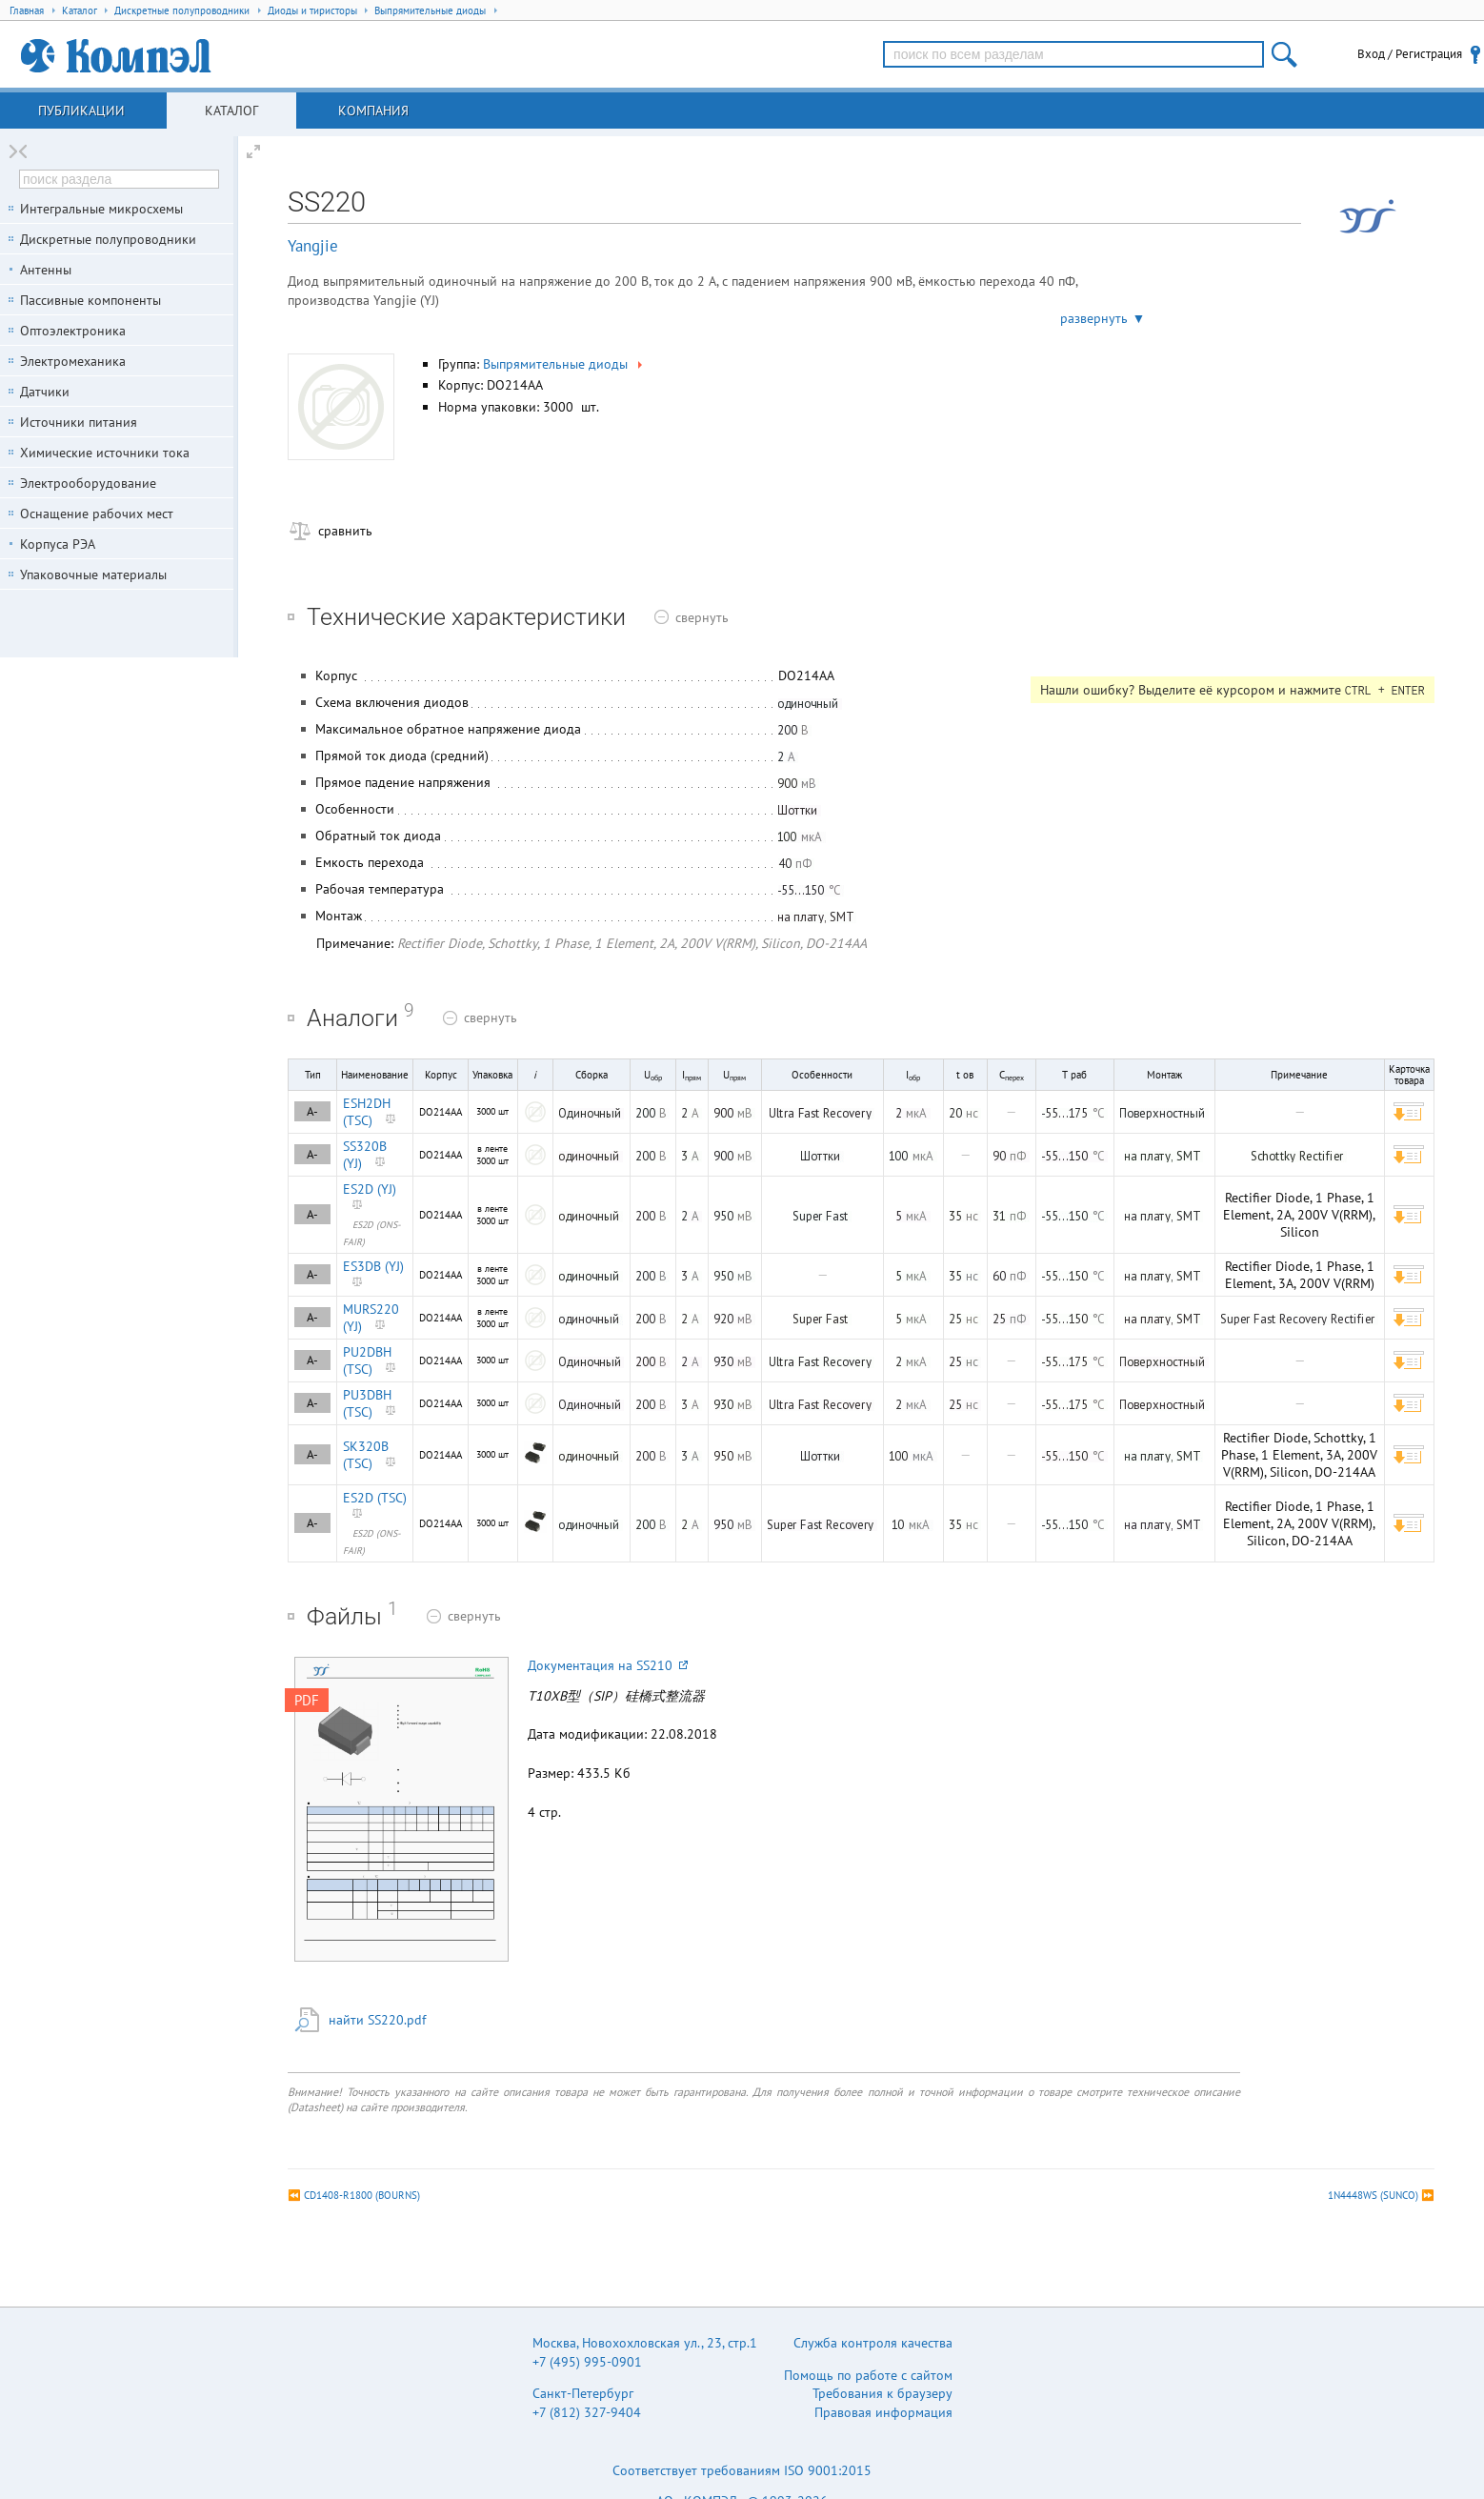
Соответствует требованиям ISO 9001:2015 (742, 2470)
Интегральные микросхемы (101, 208)
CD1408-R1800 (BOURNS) (362, 2195)
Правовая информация (883, 2412)
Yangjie (313, 245)
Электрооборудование (88, 483)
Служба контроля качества (873, 2342)
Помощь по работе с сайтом (868, 2375)
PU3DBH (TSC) (367, 1403)
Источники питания (78, 422)
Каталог (231, 110)
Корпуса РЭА (57, 544)
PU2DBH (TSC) (367, 1360)
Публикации (81, 110)
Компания (373, 110)
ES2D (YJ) (369, 1189)
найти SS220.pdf (377, 2019)
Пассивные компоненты (90, 300)
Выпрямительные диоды (564, 364)
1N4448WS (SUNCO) (1373, 2195)
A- (312, 1111)
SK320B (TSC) (366, 1455)
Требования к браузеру (882, 2393)
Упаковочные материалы (93, 574)
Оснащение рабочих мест (96, 513)
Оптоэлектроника (73, 330)
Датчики (45, 391)
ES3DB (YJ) (373, 1266)
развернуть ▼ (1102, 318)
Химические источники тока (105, 452)
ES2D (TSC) (375, 1497)
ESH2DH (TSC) (367, 1112)
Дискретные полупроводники (108, 239)
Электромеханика (73, 361)
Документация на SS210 (608, 1665)
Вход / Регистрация (1409, 54)
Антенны (45, 269)
